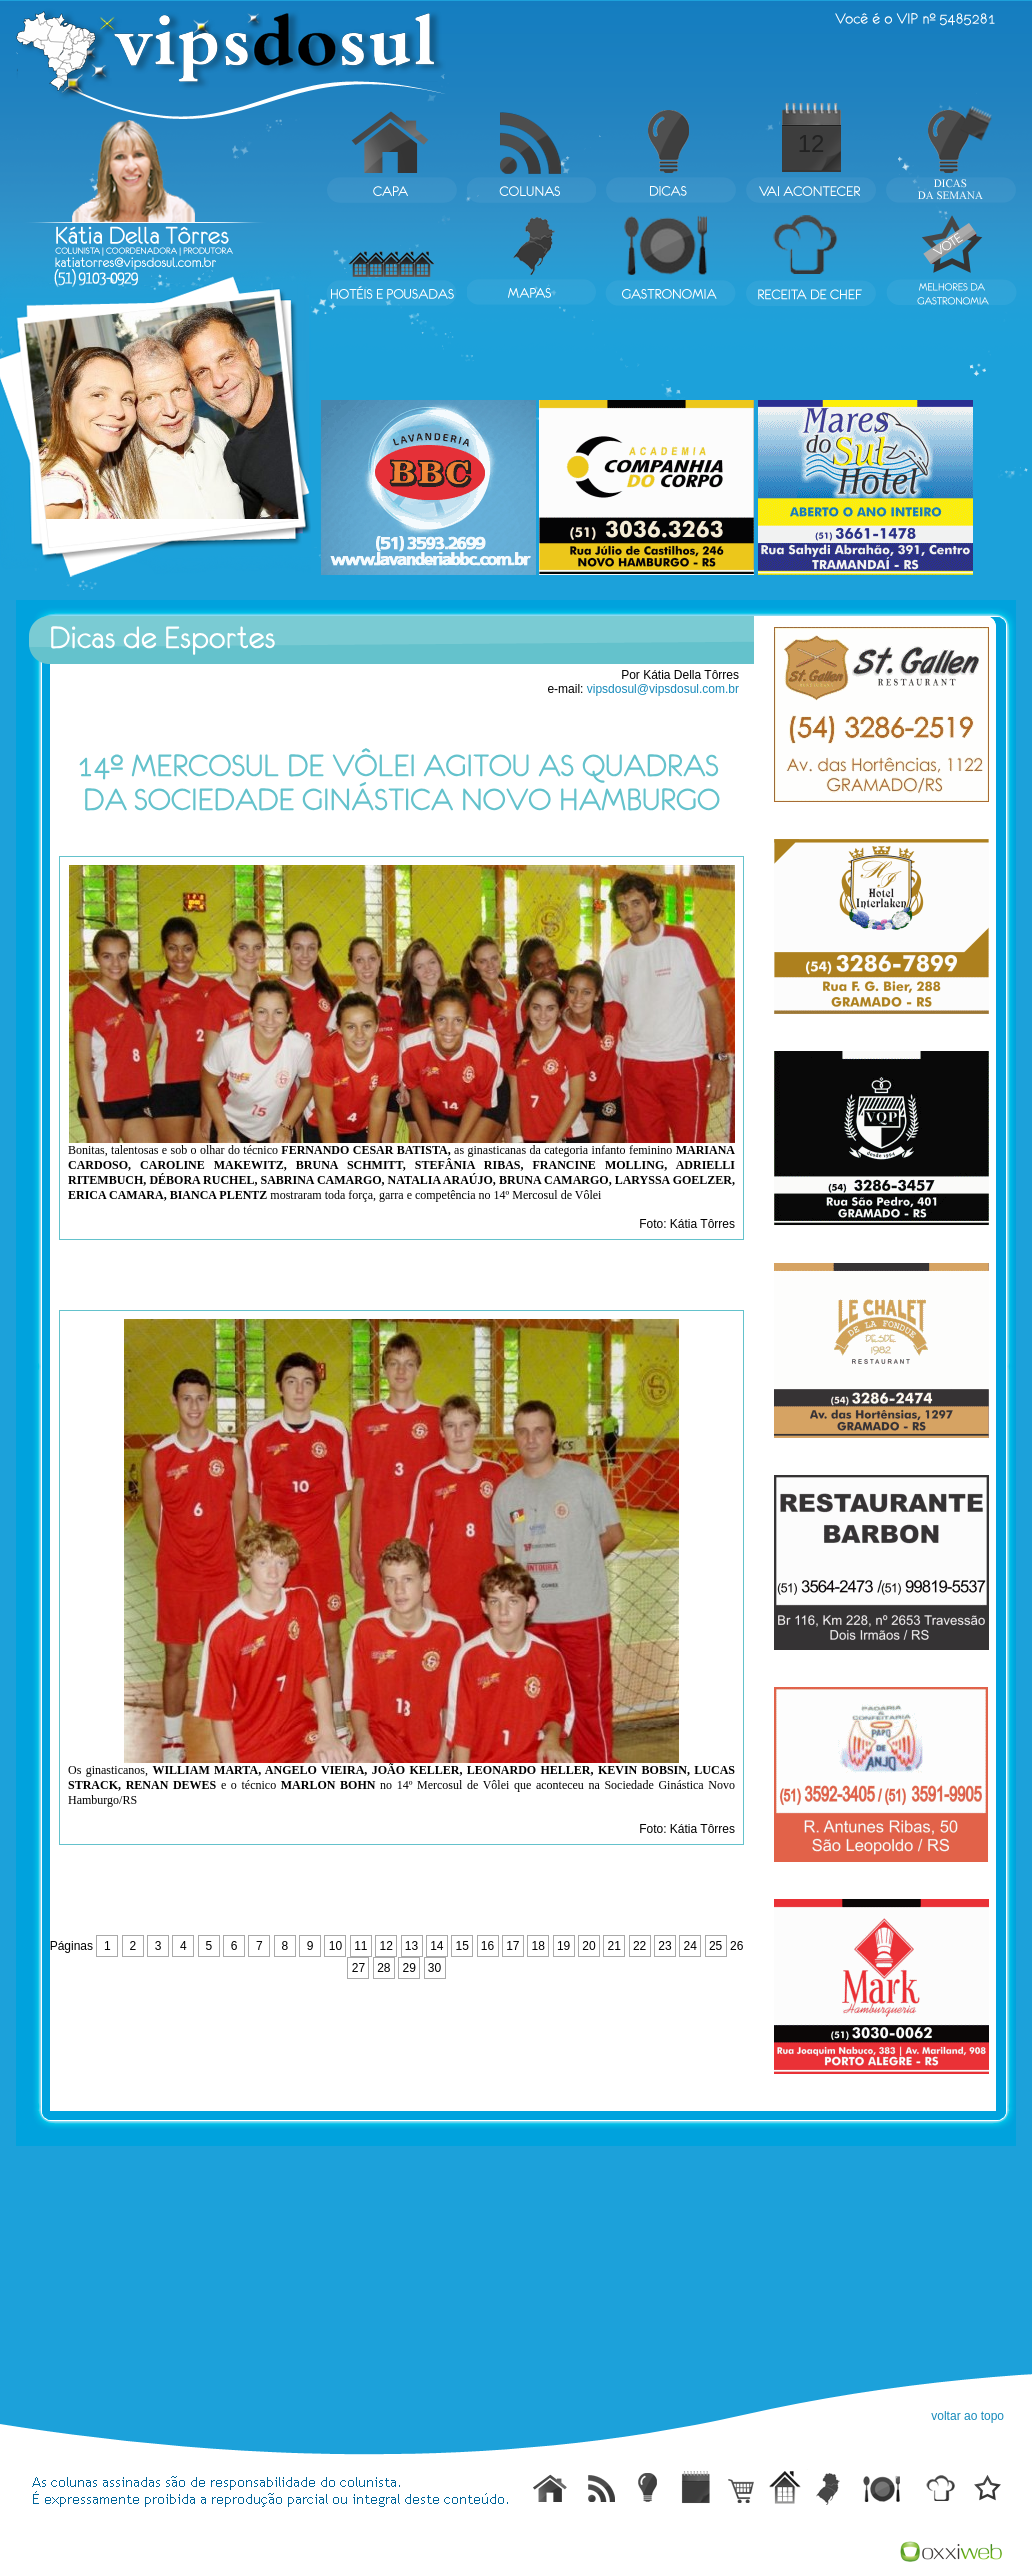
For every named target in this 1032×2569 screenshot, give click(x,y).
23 (664, 1946)
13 (411, 1946)
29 (408, 1968)
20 (588, 1946)
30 (434, 1968)
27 (358, 1968)
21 (614, 1946)
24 (690, 1946)
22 (639, 1946)
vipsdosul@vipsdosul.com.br (663, 689)
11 (360, 1946)
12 (811, 143)
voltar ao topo (967, 2416)
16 (487, 1946)
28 (383, 1968)
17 (512, 1946)
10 (335, 1946)
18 (538, 1946)
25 (715, 1946)
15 (462, 1946)
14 (436, 1946)
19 (563, 1946)
